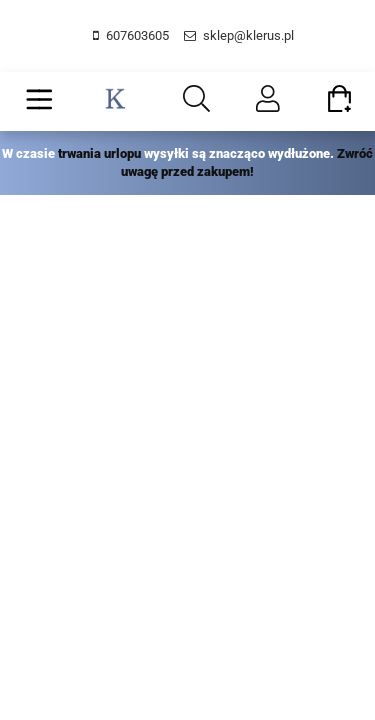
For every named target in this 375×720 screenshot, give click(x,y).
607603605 (137, 35)
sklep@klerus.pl (248, 35)
